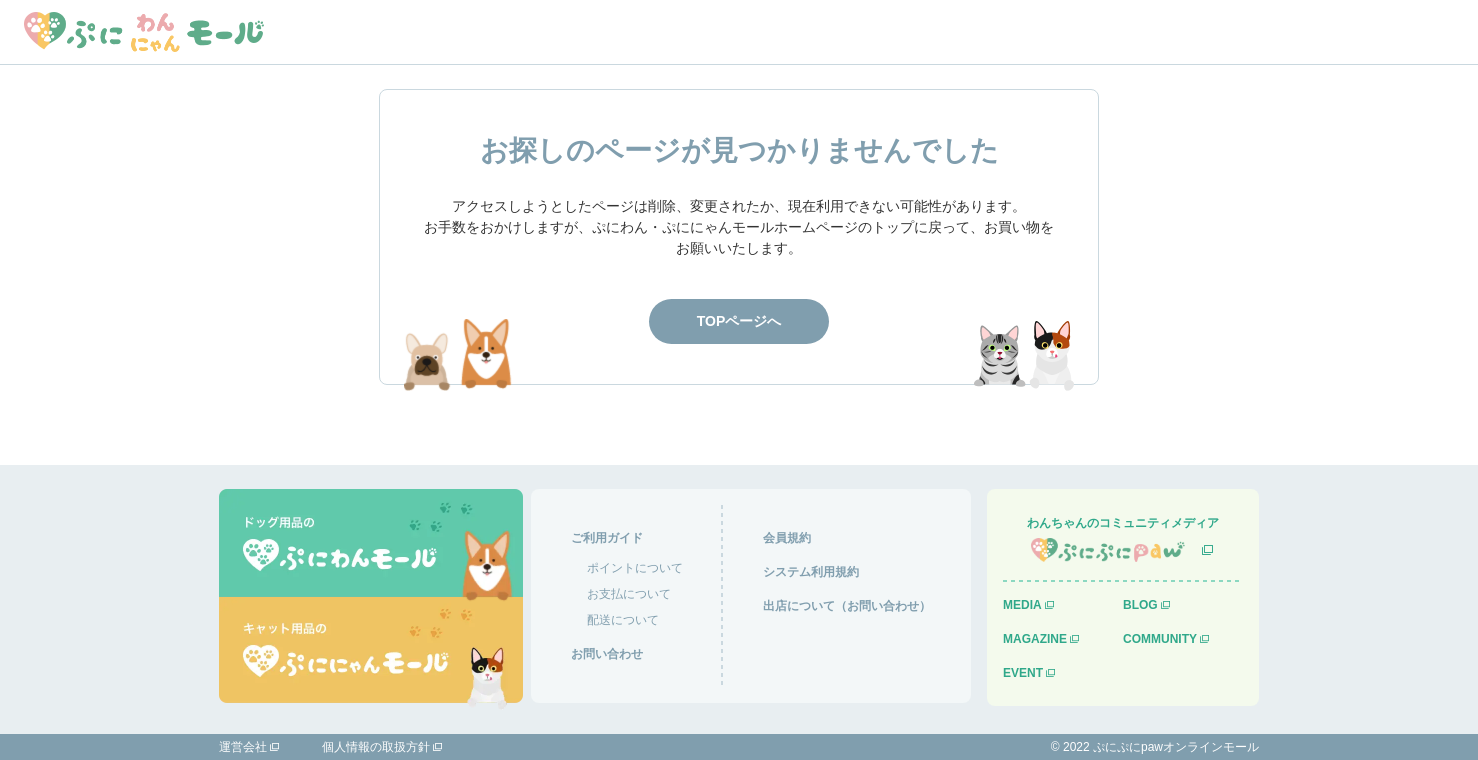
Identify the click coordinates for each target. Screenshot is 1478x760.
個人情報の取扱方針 (376, 747)
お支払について (629, 594)
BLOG (1140, 605)
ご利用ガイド (607, 538)
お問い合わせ (607, 654)
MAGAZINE (1035, 639)
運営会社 (243, 747)
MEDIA (1022, 605)
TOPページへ (739, 321)
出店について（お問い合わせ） (847, 606)
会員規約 (787, 538)
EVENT (1023, 673)
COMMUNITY (1160, 639)
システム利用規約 (811, 572)
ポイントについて (635, 568)
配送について (623, 620)
